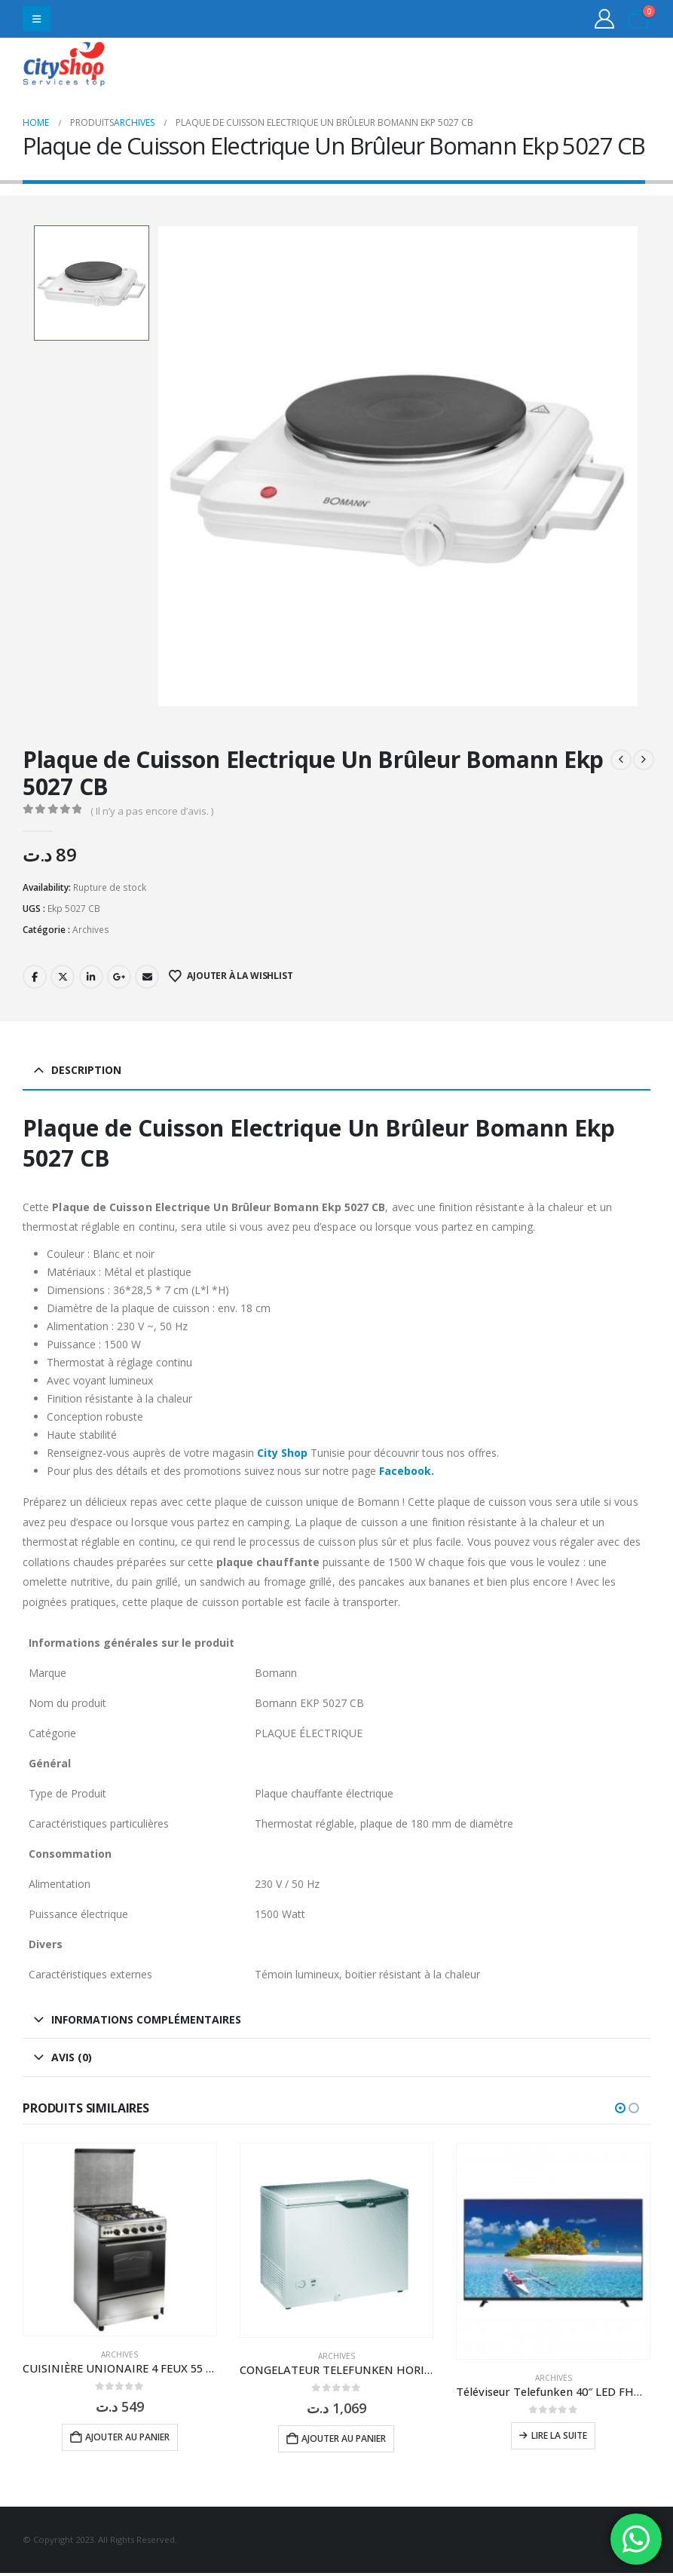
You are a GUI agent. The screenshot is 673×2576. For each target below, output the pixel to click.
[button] (36, 19)
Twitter (62, 977)
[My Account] (604, 19)
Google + (119, 977)
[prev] (621, 759)
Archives (90, 929)
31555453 (592, 66)
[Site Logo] (64, 65)
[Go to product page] (119, 2239)
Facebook (35, 977)
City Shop (282, 1453)
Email (147, 977)
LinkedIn (91, 977)
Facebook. (406, 1471)
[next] (643, 759)
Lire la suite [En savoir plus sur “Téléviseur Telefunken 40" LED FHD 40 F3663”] (559, 2435)
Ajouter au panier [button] (127, 2437)
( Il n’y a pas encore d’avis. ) (151, 811)
